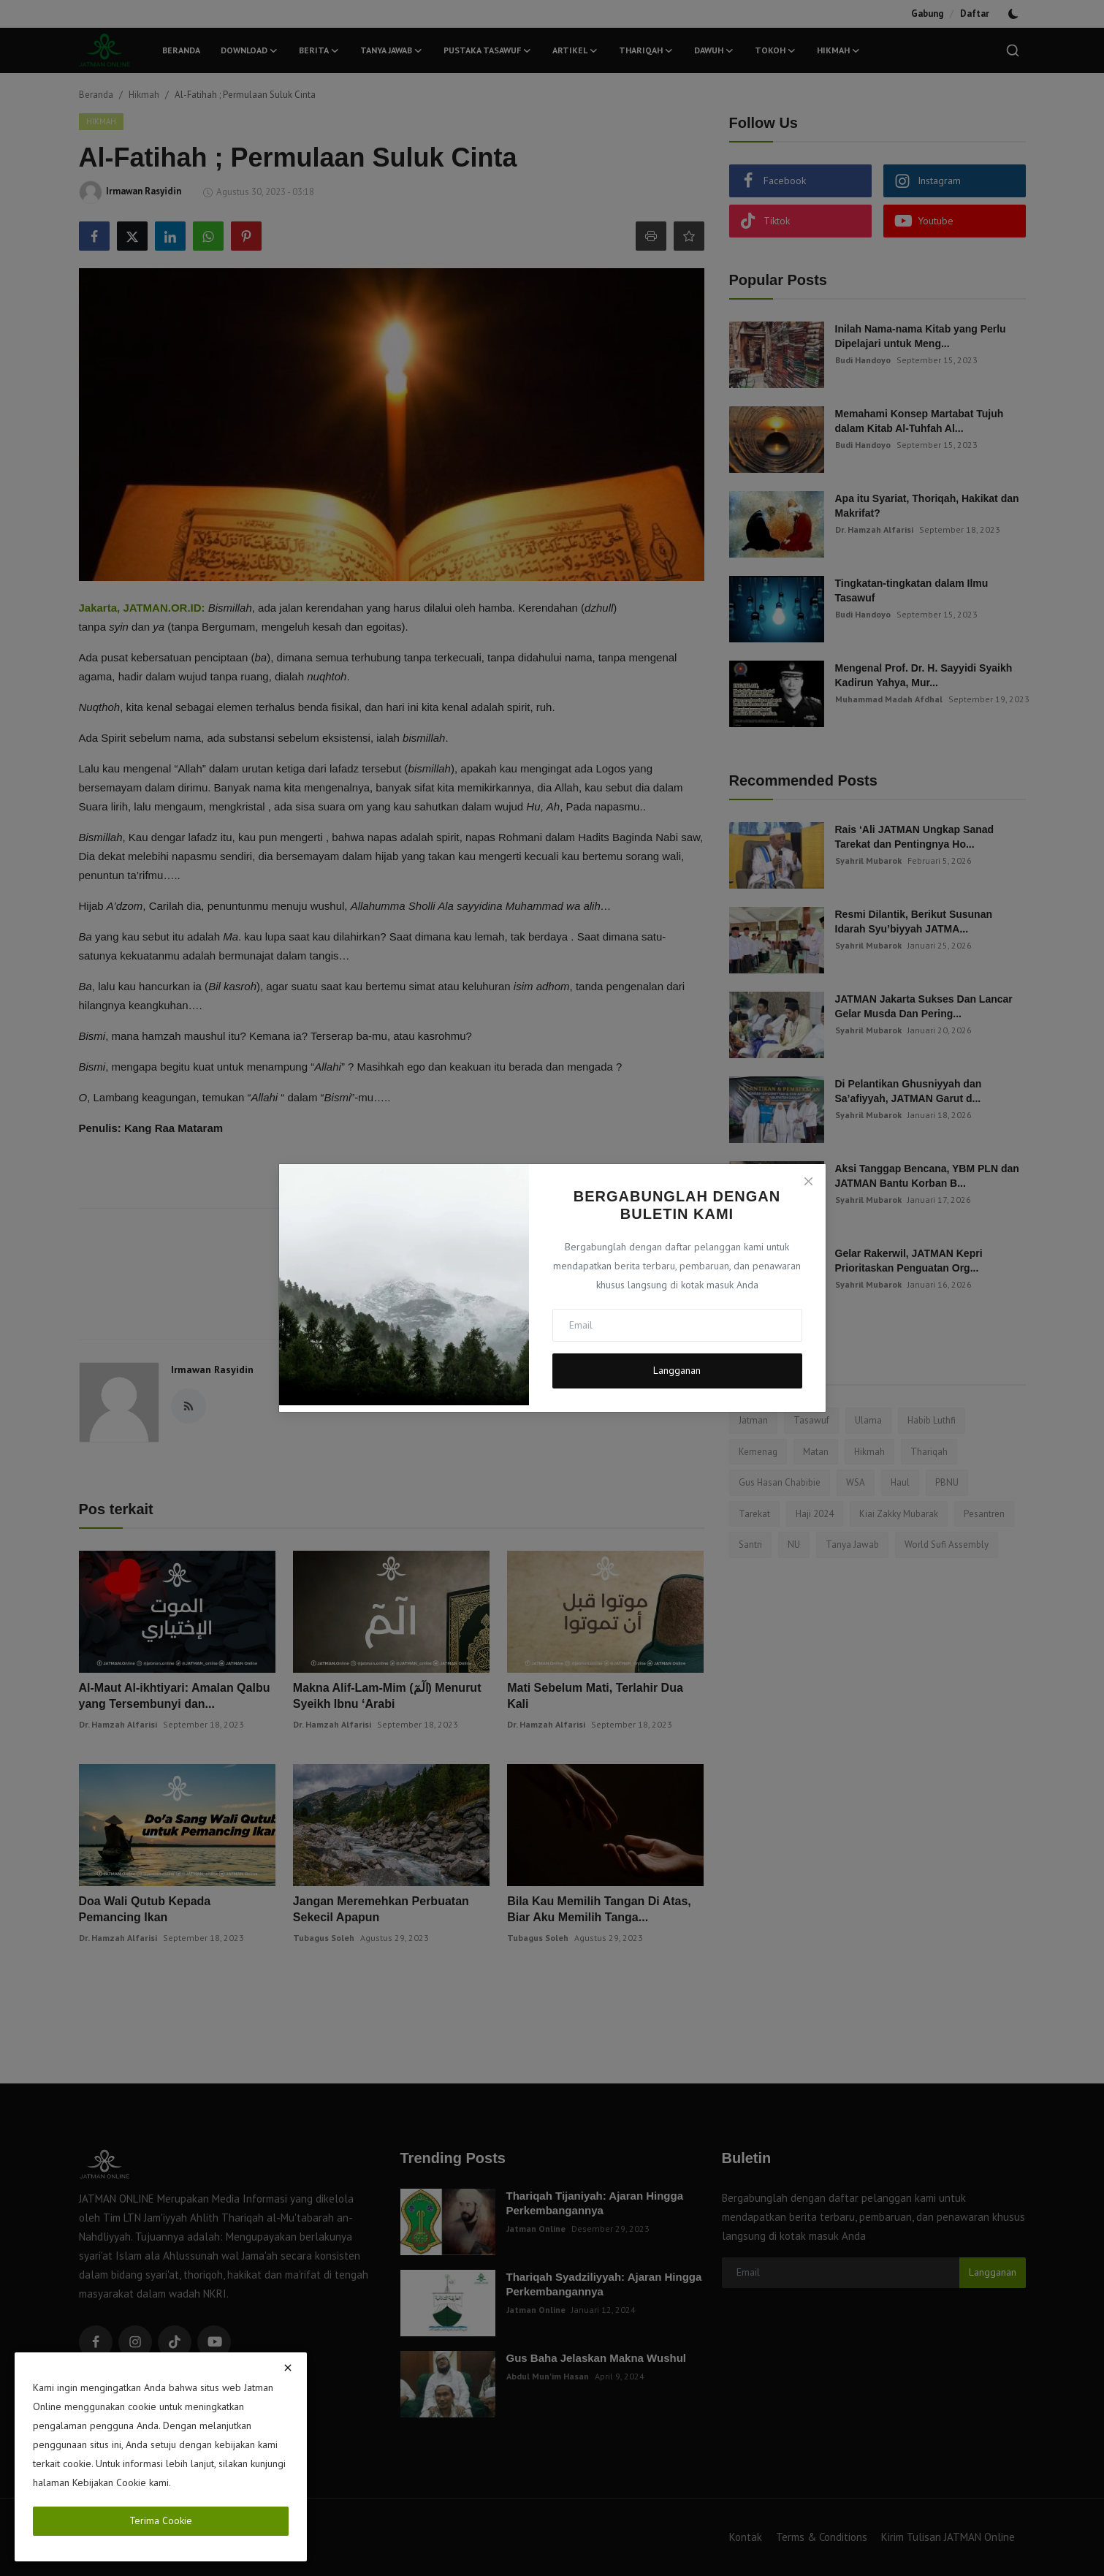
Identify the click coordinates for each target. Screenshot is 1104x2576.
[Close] (808, 1181)
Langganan (677, 1370)
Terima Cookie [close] (160, 2520)
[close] (288, 2368)
